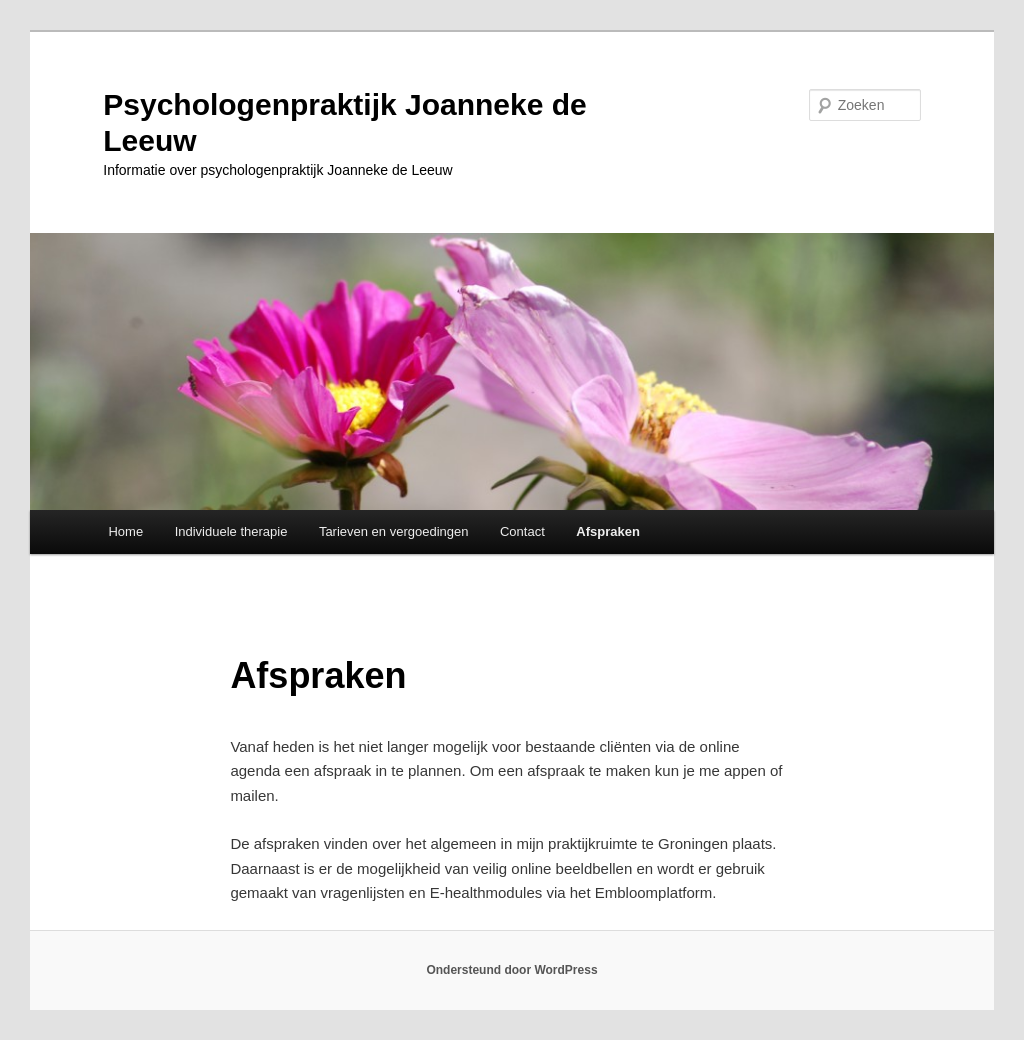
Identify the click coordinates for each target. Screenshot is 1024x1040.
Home (125, 531)
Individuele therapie (231, 531)
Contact (522, 531)
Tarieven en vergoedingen (394, 531)
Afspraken (608, 531)
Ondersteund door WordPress (511, 970)
